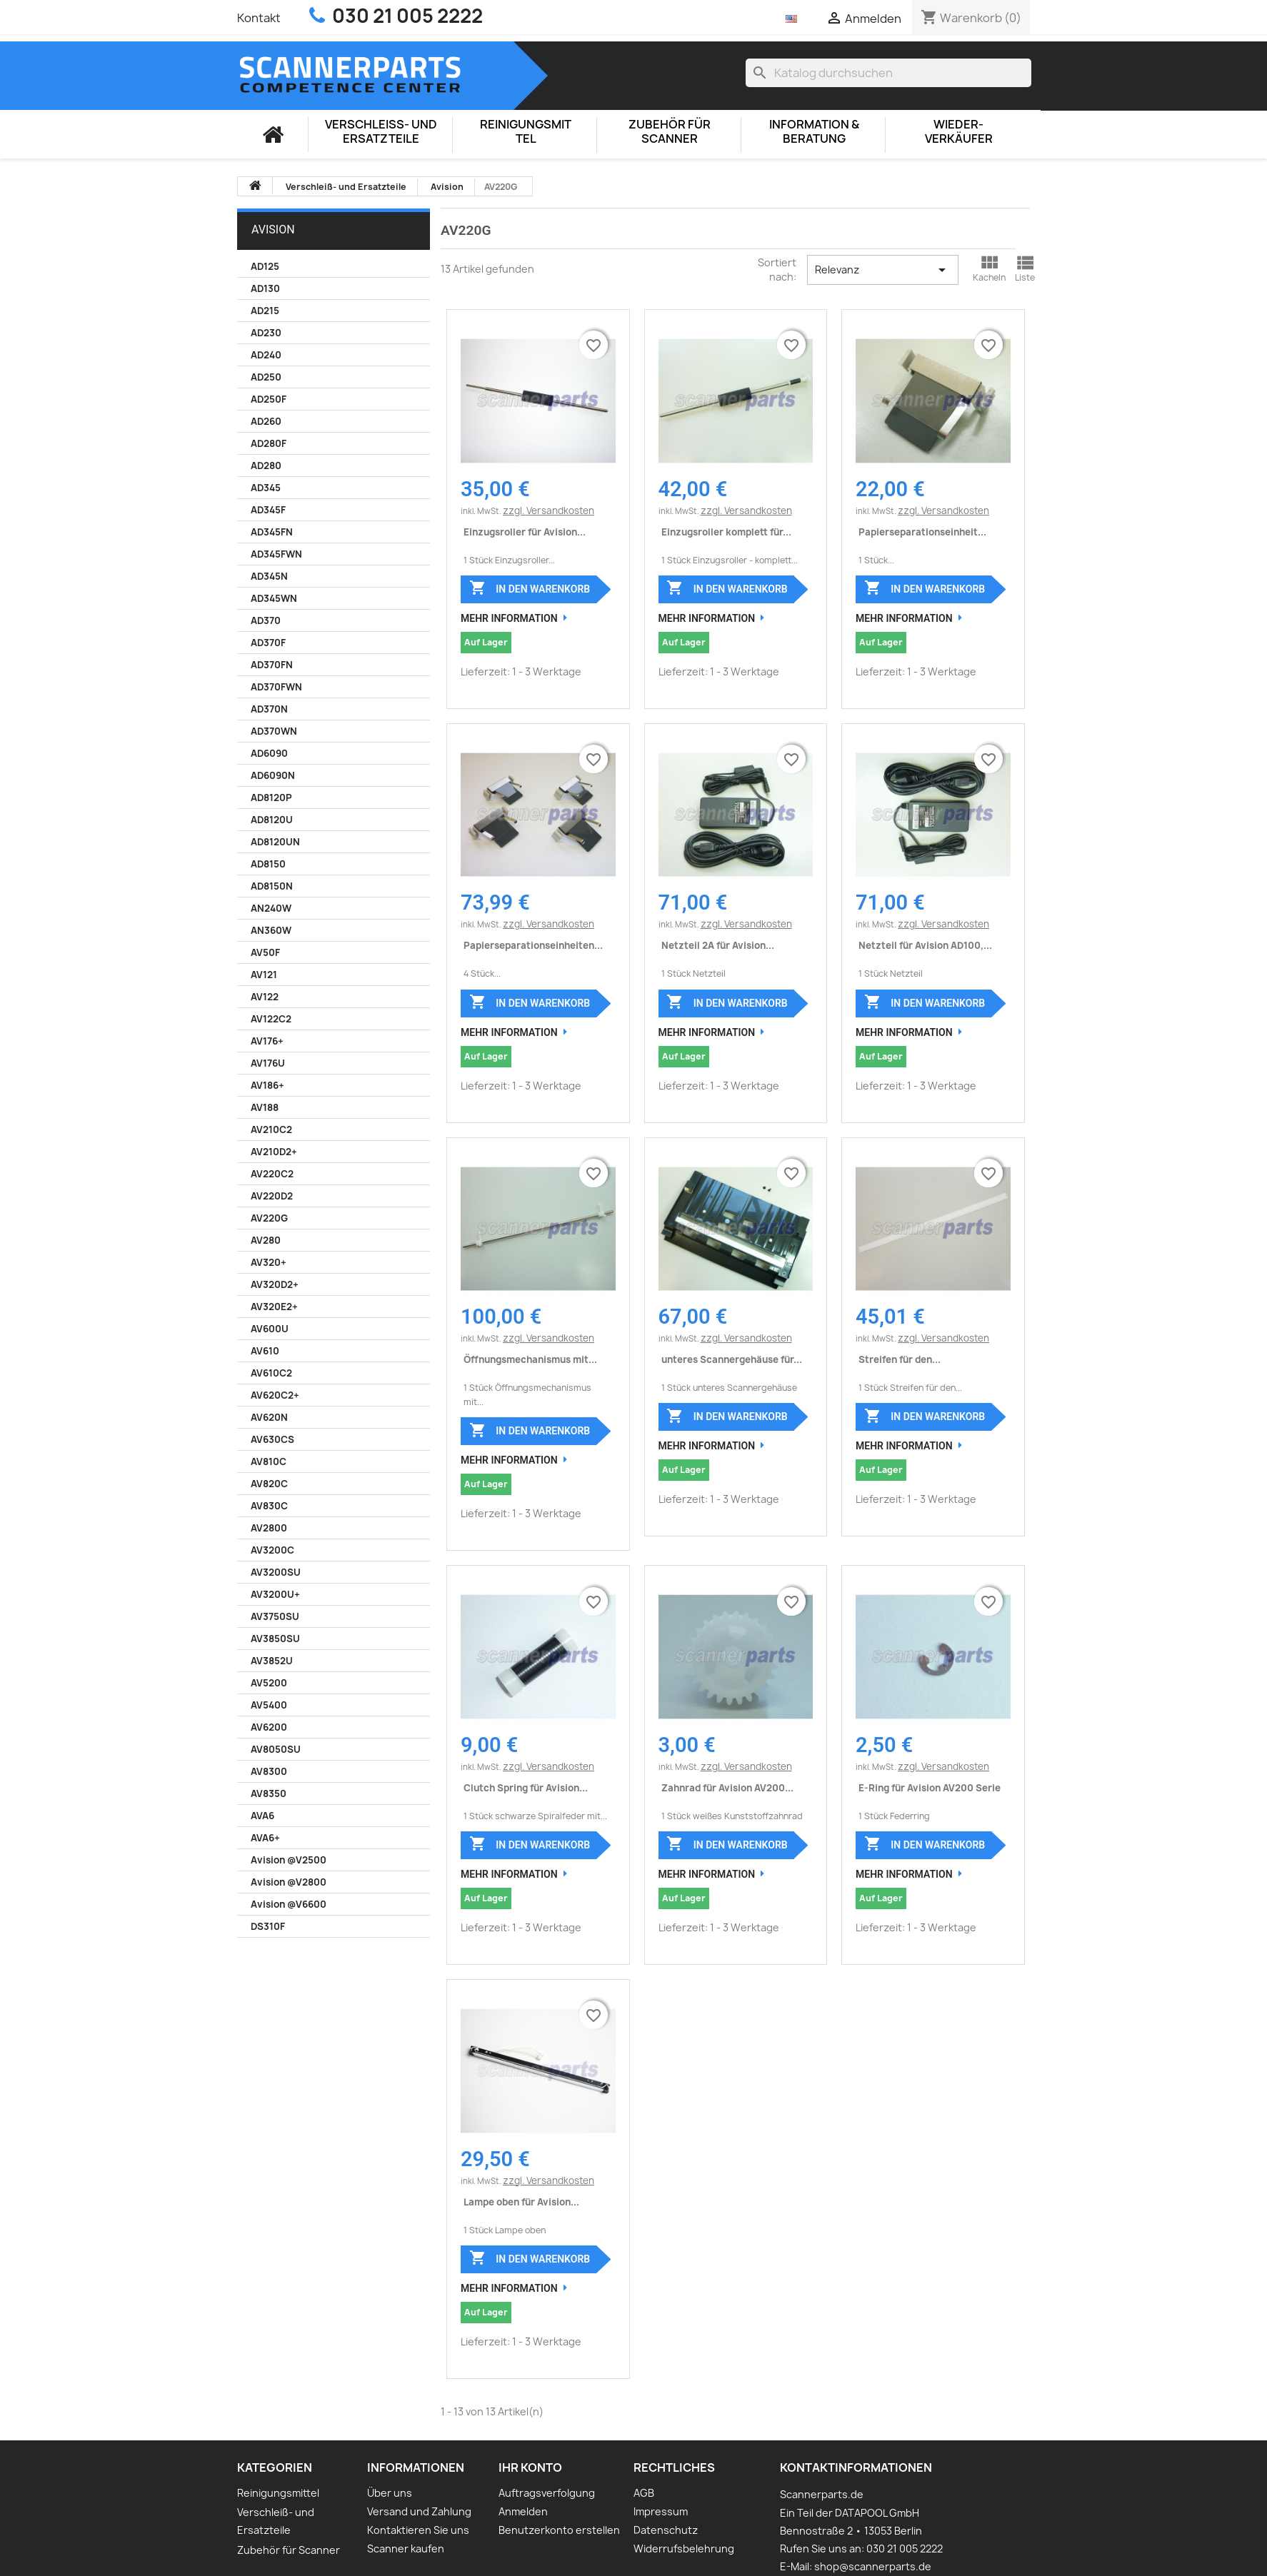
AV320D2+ (275, 1284)
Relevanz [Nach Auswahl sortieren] (882, 269)
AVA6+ (265, 1837)
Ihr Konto (530, 2467)
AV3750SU (275, 1616)
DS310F (268, 1926)
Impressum (661, 2511)
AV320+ (268, 1262)
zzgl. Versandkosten (548, 510)
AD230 (266, 332)
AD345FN (272, 531)
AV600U (270, 1328)
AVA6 (262, 1815)
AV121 (264, 974)
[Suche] (888, 73)
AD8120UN (275, 841)
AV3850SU (275, 1638)
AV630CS (272, 1439)
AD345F (268, 509)
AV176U (268, 1063)
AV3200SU (276, 1572)
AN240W (271, 908)
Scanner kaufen (405, 2548)
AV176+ (267, 1041)
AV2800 (269, 1527)
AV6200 (269, 1727)
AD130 (265, 288)
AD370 (266, 620)
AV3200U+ (275, 1594)
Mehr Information (509, 618)
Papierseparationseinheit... (922, 532)
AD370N (269, 709)
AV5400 (269, 1705)
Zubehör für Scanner (670, 131)
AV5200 (269, 1682)
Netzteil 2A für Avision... (717, 945)
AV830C (269, 1505)
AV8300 (269, 1771)
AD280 (266, 465)
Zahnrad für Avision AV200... (727, 1788)
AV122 (265, 996)
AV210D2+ (274, 1151)
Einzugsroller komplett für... (726, 532)
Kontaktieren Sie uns (418, 2530)
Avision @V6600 (288, 1904)
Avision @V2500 (288, 1859)
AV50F (265, 952)
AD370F (268, 642)
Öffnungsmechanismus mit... (530, 1359)
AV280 (266, 1240)
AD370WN (274, 731)
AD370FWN (276, 686)
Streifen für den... (899, 1359)
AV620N (269, 1417)
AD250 (266, 377)
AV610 (265, 1350)
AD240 (266, 354)
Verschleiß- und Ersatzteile (381, 131)
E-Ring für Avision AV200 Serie (929, 1788)
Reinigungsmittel (525, 131)
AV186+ (267, 1085)
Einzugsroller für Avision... (525, 532)
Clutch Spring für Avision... (526, 1788)
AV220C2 (272, 1173)
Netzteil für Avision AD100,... (925, 945)
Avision (273, 229)
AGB (644, 2493)
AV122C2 (271, 1018)
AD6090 (269, 753)
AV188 (265, 1107)
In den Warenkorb (529, 587)
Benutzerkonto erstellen (559, 2530)
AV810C (268, 1461)
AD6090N (273, 775)
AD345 (266, 487)
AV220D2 (272, 1195)
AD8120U (272, 819)
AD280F (268, 443)
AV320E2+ (274, 1306)
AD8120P (271, 797)
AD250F (268, 399)
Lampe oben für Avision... (521, 2202)
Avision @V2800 (288, 1882)
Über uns (389, 2493)
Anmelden (523, 2511)
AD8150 (268, 863)
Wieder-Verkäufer (959, 131)
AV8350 (268, 1793)
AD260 (266, 421)
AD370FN (272, 664)
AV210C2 (271, 1129)
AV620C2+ (275, 1395)
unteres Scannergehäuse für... (731, 1359)
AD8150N (272, 886)
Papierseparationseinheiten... (533, 945)
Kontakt (259, 18)
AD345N (269, 576)
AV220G (269, 1218)
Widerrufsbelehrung (684, 2548)
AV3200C (272, 1550)
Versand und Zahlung (419, 2511)
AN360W (271, 930)
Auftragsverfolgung (547, 2493)
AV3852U (272, 1660)
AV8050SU (276, 1749)
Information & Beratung (814, 131)
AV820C (269, 1483)
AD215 (265, 310)
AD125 (265, 266)
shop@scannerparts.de (872, 2566)
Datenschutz (666, 2530)
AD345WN (274, 598)
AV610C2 (271, 1373)
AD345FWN (276, 554)
